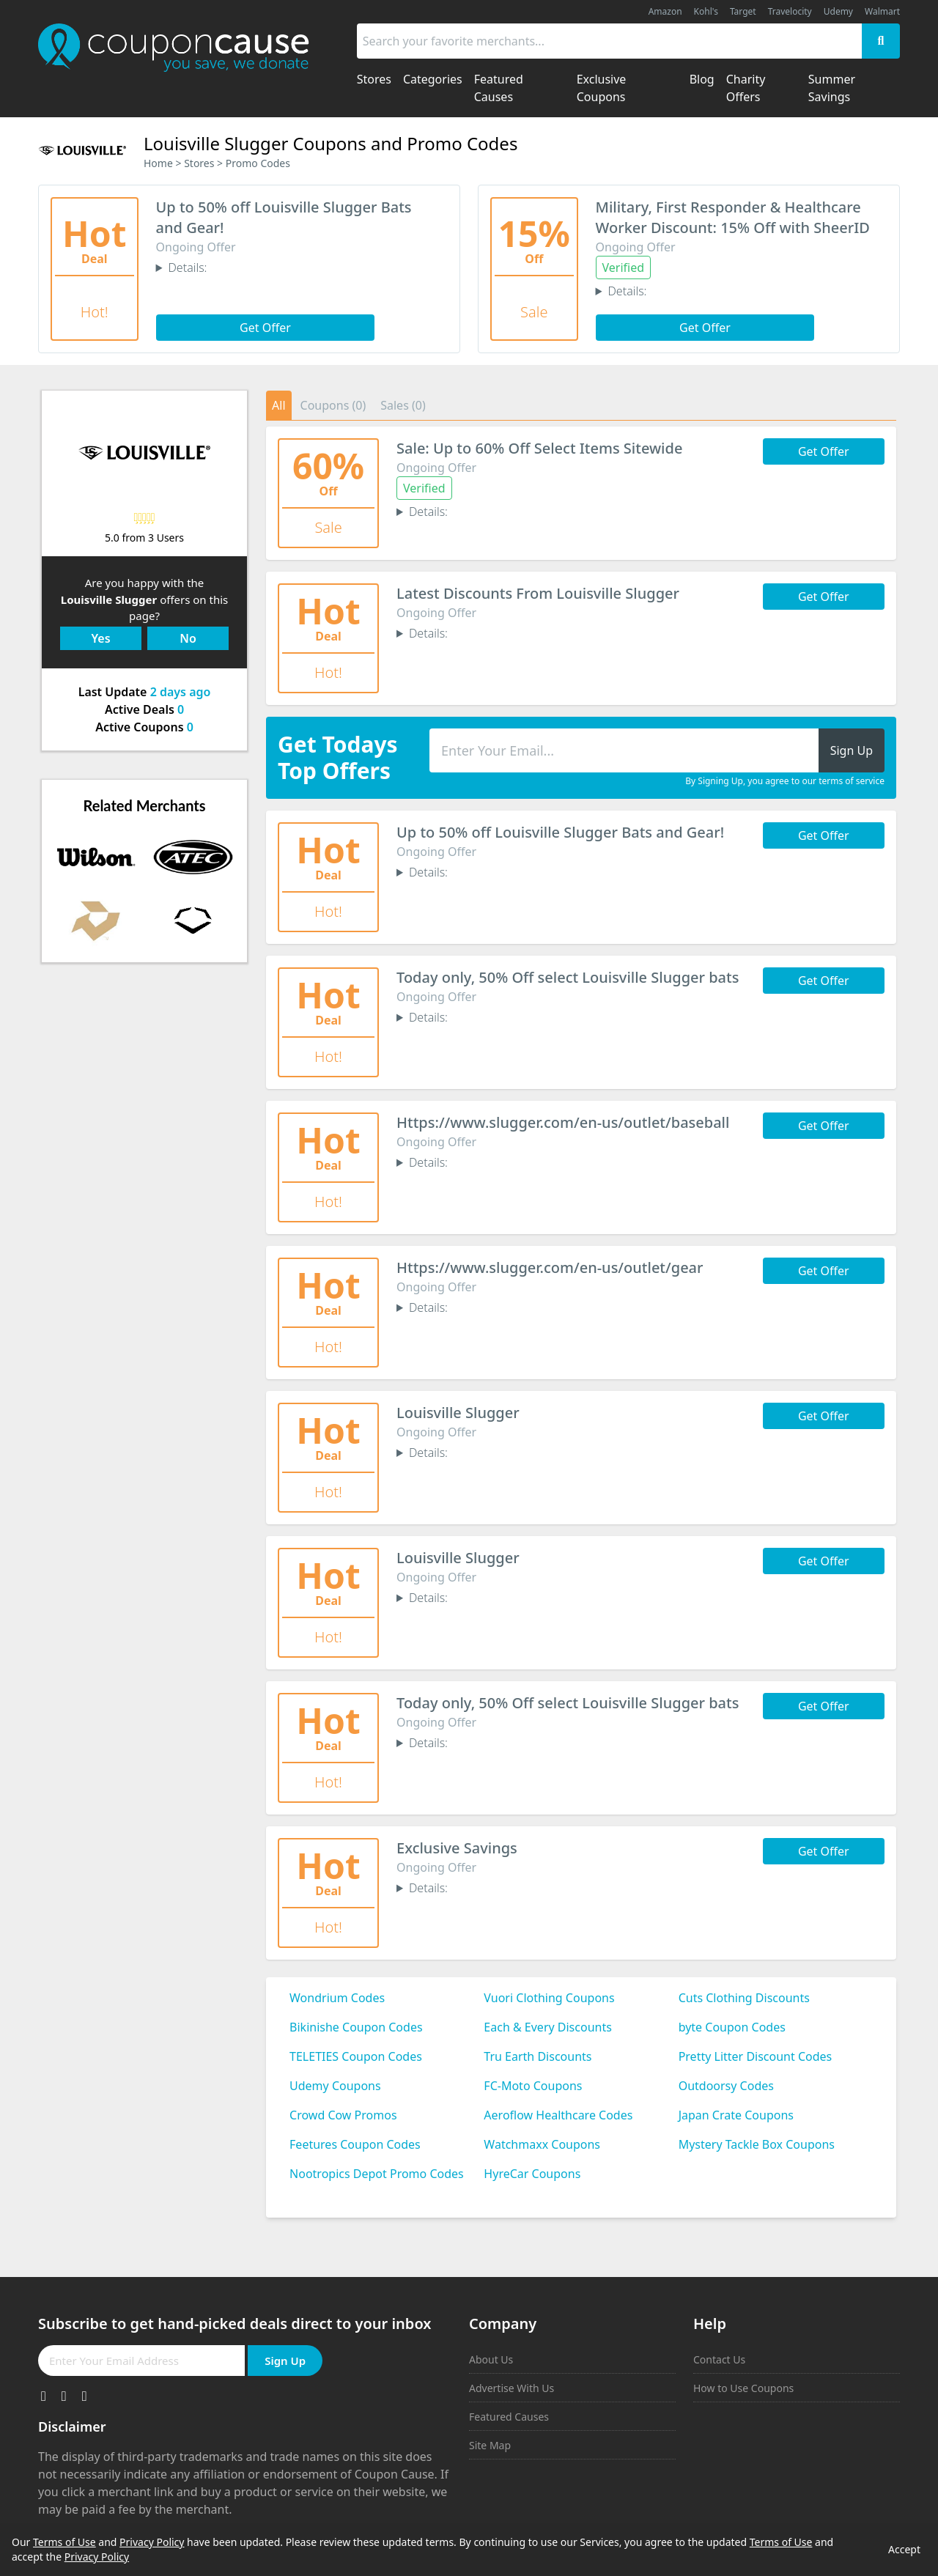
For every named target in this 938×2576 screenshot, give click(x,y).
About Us (491, 2359)
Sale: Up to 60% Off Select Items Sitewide (539, 448)
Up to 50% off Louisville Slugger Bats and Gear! (560, 832)
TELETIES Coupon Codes (355, 2056)
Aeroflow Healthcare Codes (558, 2115)
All (278, 405)
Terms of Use (64, 2542)
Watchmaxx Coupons (542, 2144)
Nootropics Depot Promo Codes (376, 2174)
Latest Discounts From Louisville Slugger (537, 593)
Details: (187, 267)
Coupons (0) (333, 405)
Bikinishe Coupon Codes (356, 2027)
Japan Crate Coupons (736, 2115)
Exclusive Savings (456, 1848)
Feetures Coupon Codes (355, 2144)
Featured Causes (509, 2417)
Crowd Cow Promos (343, 2115)
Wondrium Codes (337, 1998)
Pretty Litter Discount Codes (755, 2056)
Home (158, 163)
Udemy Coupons (335, 2086)
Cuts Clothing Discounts (744, 1998)
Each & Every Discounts (548, 2027)
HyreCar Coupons (532, 2174)
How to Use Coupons (743, 2388)
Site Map (490, 2445)
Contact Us (719, 2359)
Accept (904, 2549)
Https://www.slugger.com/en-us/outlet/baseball (562, 1122)
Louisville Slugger (458, 1412)
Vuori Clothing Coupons (549, 1998)
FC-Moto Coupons (533, 2086)
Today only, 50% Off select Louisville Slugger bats (567, 977)
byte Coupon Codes (732, 2027)
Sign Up (285, 2360)
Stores (199, 163)
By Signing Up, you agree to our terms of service (785, 781)
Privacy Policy (151, 2542)
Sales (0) (403, 405)
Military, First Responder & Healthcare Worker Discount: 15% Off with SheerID (733, 217)
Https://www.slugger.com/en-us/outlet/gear (549, 1267)
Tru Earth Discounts (537, 2056)
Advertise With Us (511, 2388)
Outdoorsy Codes (726, 2086)
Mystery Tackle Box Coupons (757, 2144)
